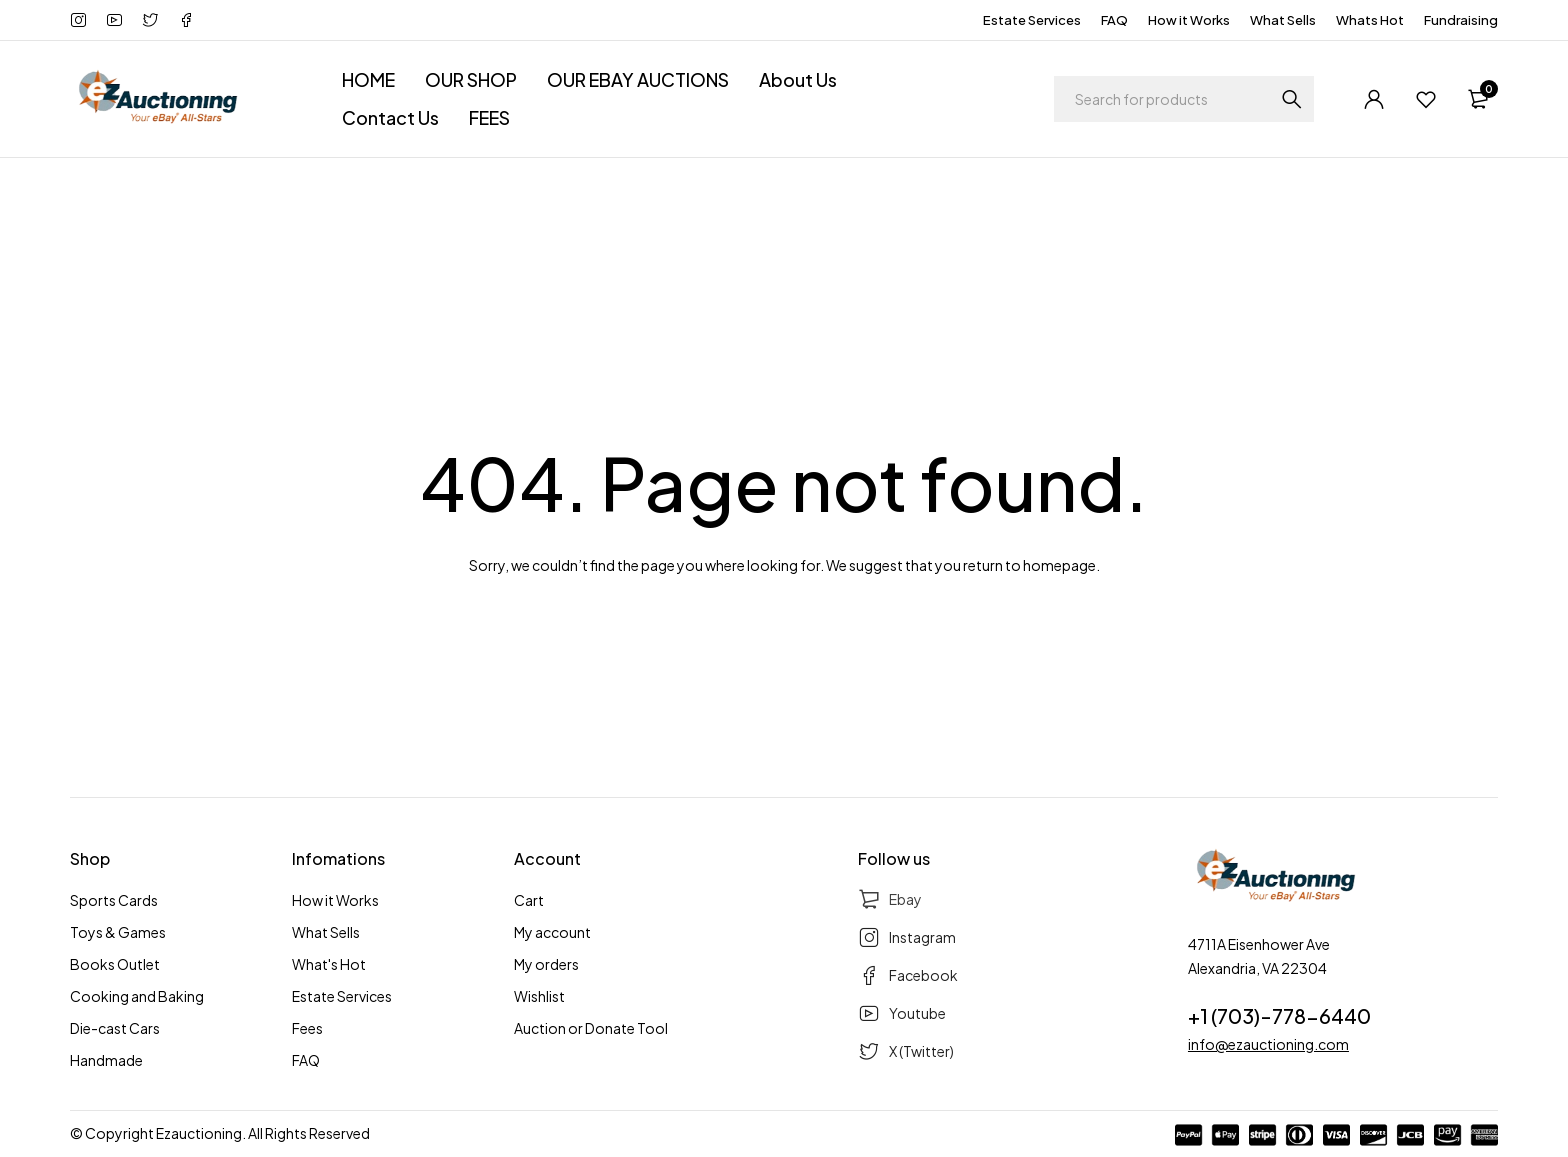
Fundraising (1461, 20)
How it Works (1189, 20)
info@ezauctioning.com (1268, 1044)
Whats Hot (1370, 20)
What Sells (1283, 20)
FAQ (1114, 20)
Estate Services (1032, 20)
